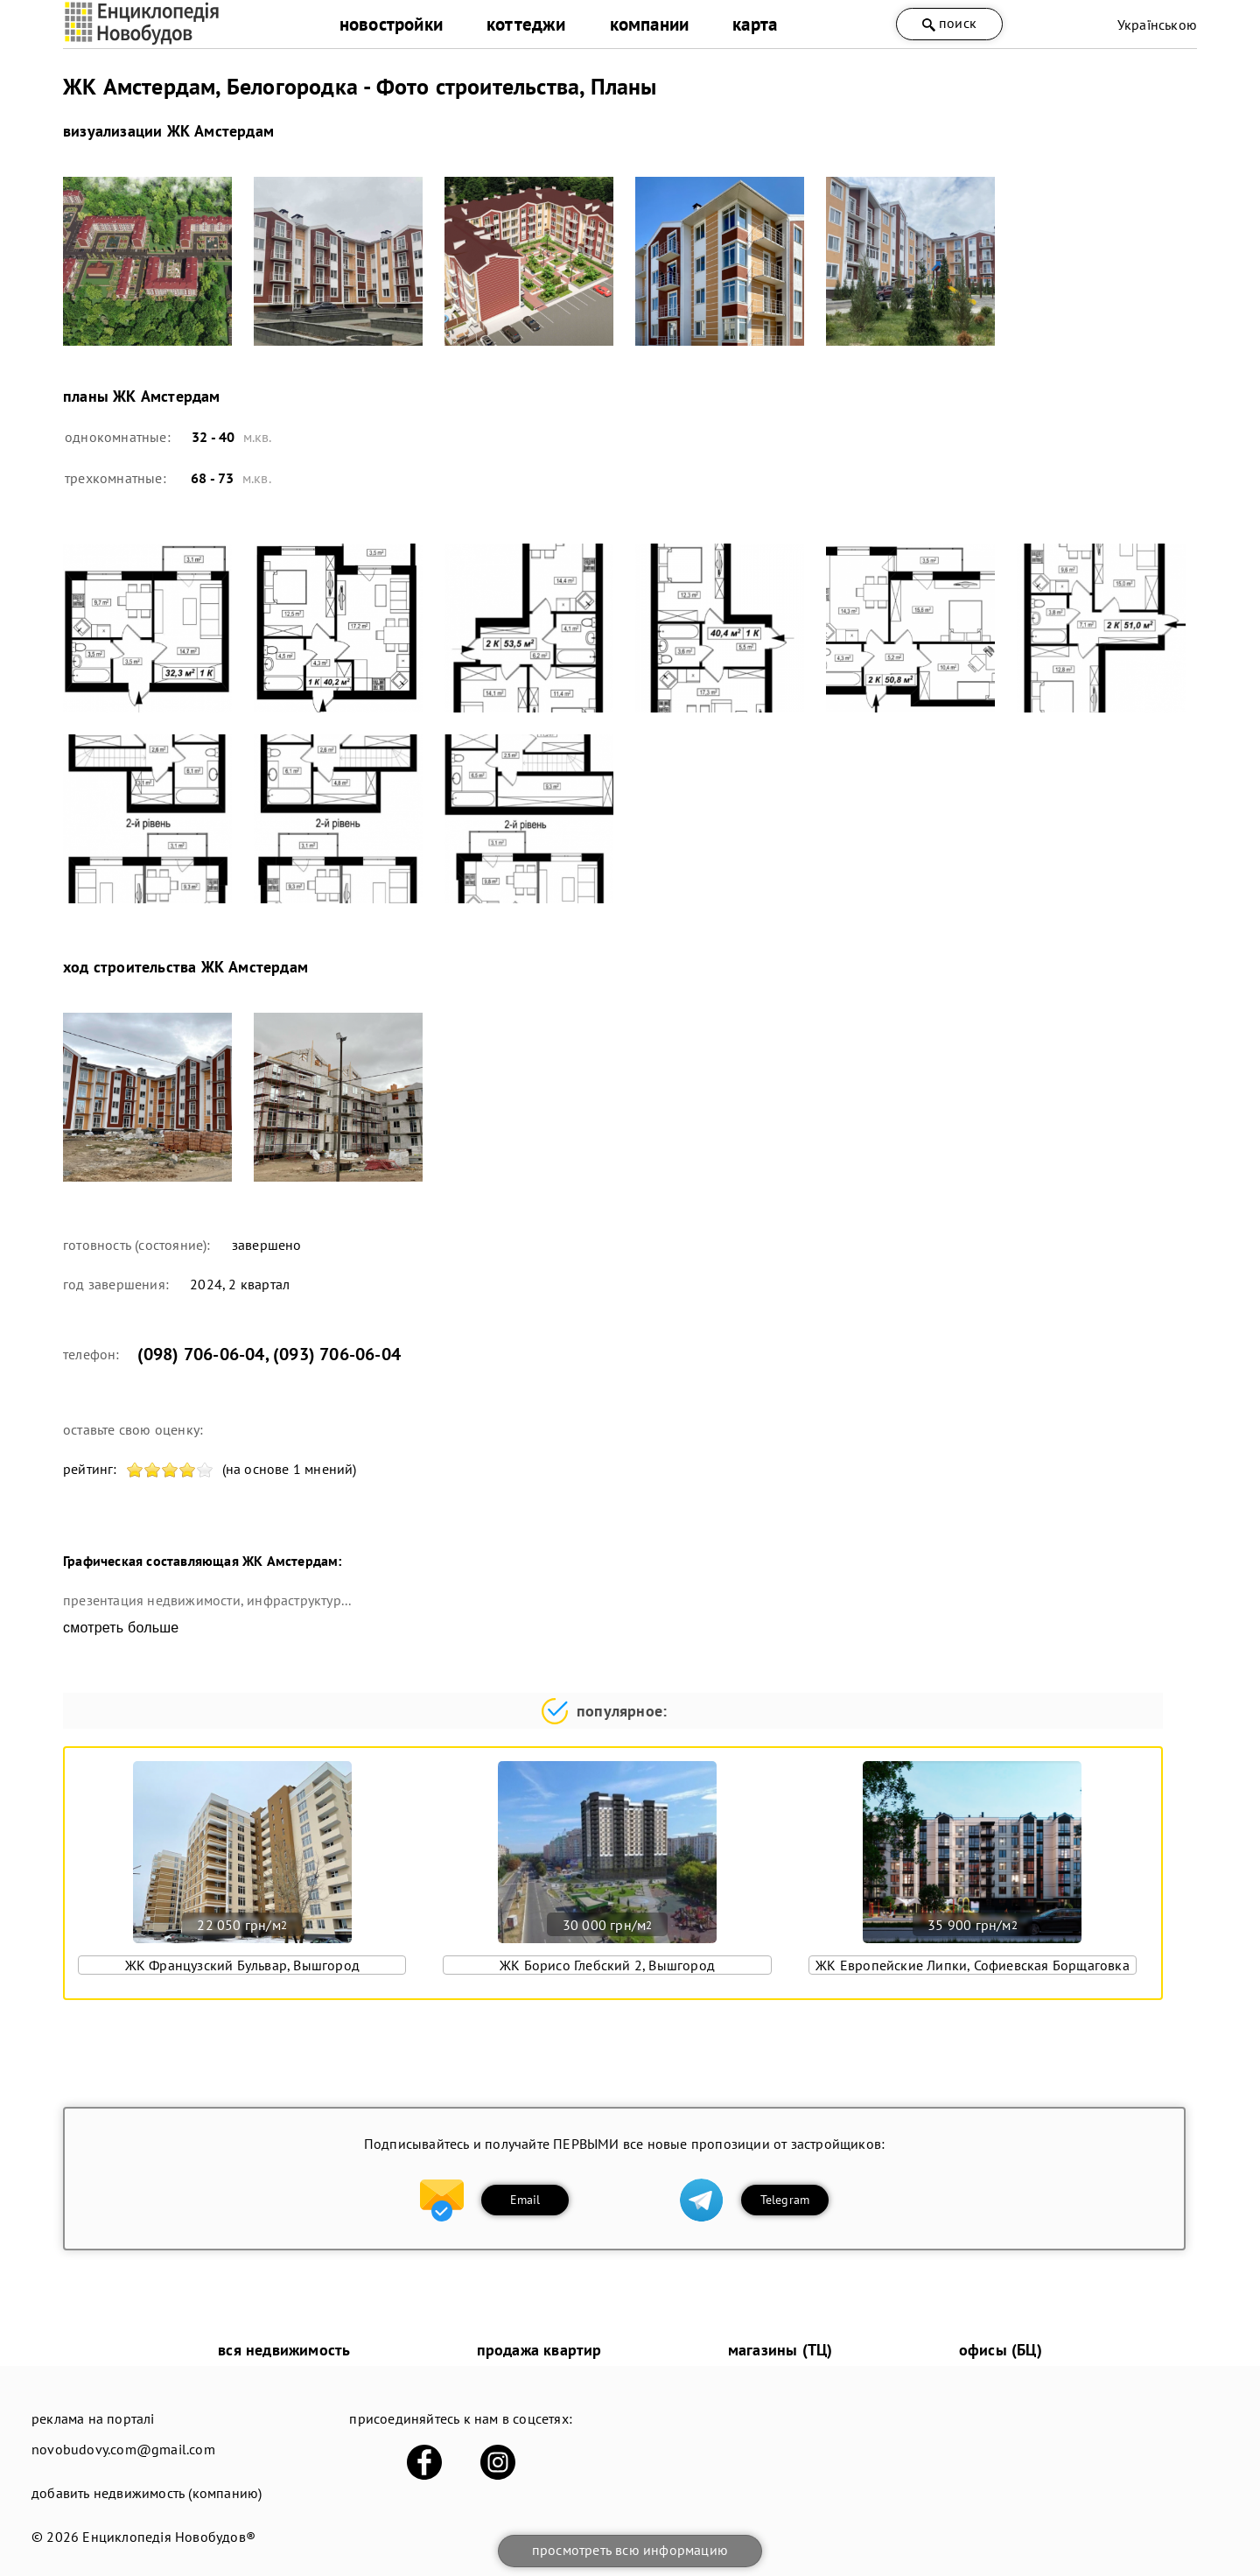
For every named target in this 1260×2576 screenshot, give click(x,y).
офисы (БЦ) (1000, 2350)
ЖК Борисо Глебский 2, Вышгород (607, 1965)
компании (650, 24)
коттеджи (526, 24)
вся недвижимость (284, 2350)
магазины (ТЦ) (780, 2350)
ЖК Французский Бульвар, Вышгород (242, 1965)
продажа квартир (539, 2350)
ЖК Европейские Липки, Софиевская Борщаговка (973, 1965)
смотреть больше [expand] (120, 1627)
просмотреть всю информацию (630, 2549)
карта (754, 24)
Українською (1157, 24)
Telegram (785, 2199)
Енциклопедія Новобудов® (169, 2536)
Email (525, 2199)
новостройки (391, 24)
